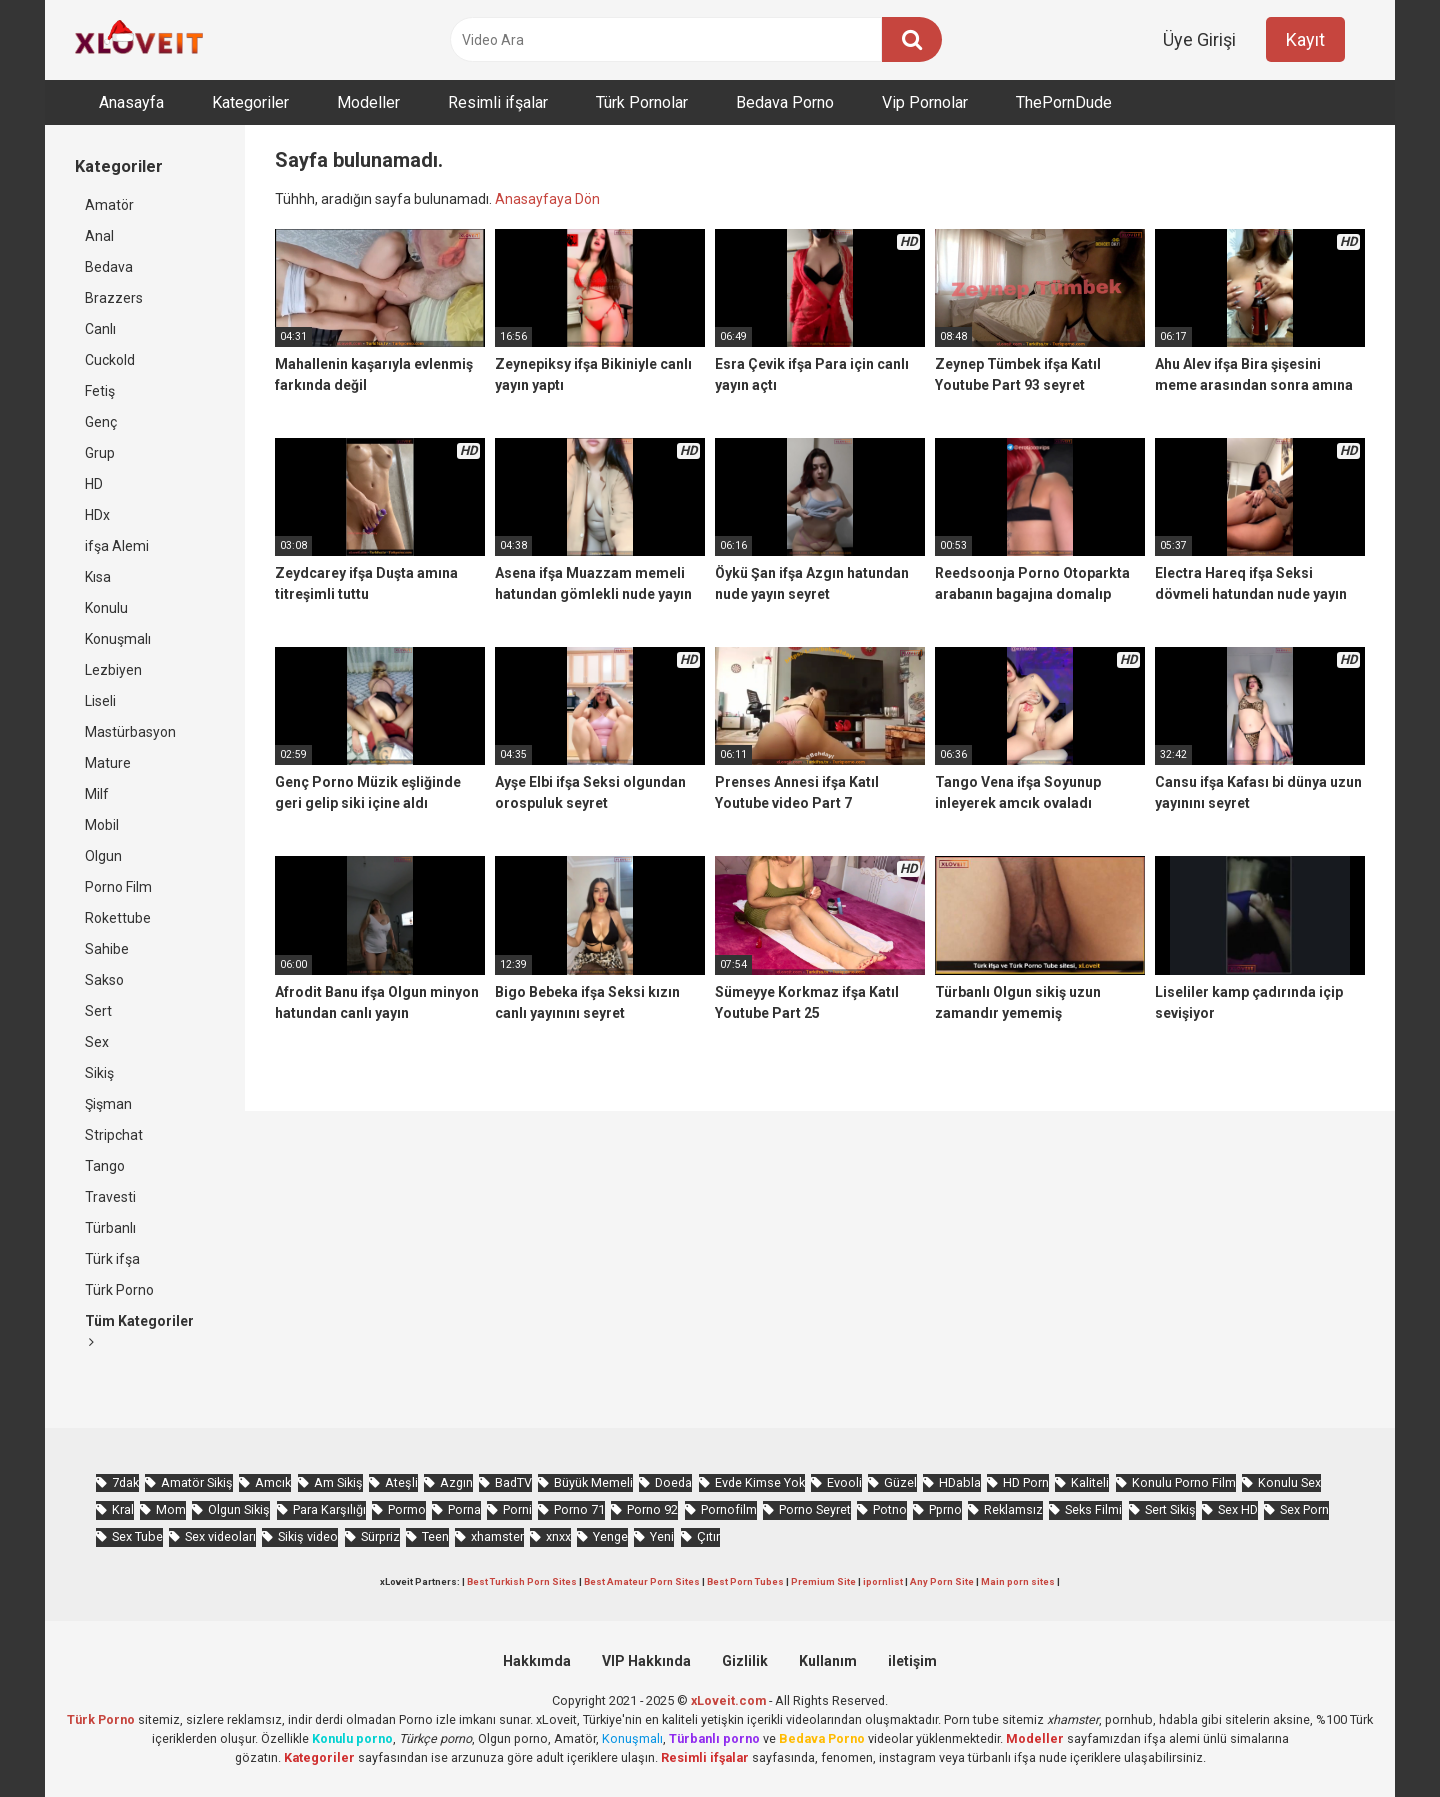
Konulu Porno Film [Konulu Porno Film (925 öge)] (1184, 1482)
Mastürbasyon (130, 732)
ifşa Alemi (117, 546)
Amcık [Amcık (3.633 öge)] (273, 1482)
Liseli (100, 701)
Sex (97, 1042)
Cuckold (110, 360)
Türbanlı (110, 1228)
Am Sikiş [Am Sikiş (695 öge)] (338, 1482)
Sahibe (107, 949)
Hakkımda (537, 1661)
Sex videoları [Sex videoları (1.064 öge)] (220, 1536)
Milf (97, 794)
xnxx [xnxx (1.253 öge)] (558, 1536)
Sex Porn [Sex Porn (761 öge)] (1304, 1509)
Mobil (102, 825)
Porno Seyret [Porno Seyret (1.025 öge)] (815, 1509)
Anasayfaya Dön (547, 199)
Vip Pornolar (925, 102)
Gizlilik (745, 1661)
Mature (108, 763)
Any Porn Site (942, 1581)
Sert (98, 1011)
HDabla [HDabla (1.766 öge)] (960, 1482)
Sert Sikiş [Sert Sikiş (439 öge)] (1170, 1509)
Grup (100, 453)
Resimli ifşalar (498, 102)
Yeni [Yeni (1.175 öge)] (662, 1536)
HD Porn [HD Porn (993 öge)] (1026, 1482)
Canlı (100, 329)
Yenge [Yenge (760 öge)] (610, 1536)
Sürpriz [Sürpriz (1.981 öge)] (380, 1536)
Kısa (98, 577)
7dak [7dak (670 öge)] (125, 1482)
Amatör (109, 205)
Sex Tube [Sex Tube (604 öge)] (137, 1536)
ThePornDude (1064, 102)
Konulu (106, 608)
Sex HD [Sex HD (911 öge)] (1238, 1509)
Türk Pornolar (642, 102)
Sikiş (99, 1073)
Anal (99, 236)
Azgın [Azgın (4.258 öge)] (456, 1482)
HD (94, 484)
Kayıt (1305, 39)
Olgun (103, 856)
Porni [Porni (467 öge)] (517, 1509)
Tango (105, 1166)
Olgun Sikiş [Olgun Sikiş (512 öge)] (239, 1509)
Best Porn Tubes (745, 1581)
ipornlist (883, 1581)
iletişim (912, 1661)
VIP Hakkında (646, 1661)
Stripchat (114, 1135)
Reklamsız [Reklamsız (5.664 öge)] (1013, 1509)
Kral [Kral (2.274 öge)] (123, 1509)
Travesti (110, 1197)
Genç (101, 422)
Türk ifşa (112, 1259)
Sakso (104, 980)
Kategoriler (250, 102)
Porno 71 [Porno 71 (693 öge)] (579, 1509)
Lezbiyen (113, 670)
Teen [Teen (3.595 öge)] (435, 1536)
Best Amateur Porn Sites (642, 1581)
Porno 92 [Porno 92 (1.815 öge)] (652, 1509)
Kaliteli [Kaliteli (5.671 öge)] (1090, 1482)
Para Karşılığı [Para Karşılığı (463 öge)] (329, 1509)
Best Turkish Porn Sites (522, 1581)
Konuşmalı (118, 639)
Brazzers (114, 298)
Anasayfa (131, 102)
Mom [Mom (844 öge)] (171, 1509)
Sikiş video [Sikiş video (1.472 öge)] (308, 1536)
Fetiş (100, 391)
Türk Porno (119, 1290)
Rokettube (118, 918)
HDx (97, 515)
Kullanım (828, 1661)
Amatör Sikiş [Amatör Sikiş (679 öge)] (197, 1482)
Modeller (368, 102)
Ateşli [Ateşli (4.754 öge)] (401, 1482)
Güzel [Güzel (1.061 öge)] (900, 1482)
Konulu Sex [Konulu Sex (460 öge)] (1289, 1482)
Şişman (108, 1104)
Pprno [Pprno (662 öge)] (945, 1509)
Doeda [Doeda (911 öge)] (673, 1482)
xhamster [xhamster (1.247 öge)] (497, 1536)
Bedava (109, 267)
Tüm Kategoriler (139, 1331)
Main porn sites (1018, 1581)
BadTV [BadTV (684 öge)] (513, 1482)
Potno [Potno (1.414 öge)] (890, 1509)
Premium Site (823, 1581)
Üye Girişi (1199, 39)
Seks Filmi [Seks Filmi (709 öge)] (1093, 1509)
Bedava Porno (785, 102)
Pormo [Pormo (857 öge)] (407, 1509)
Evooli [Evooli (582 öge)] (844, 1482)
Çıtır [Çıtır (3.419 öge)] (708, 1536)
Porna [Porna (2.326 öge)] (464, 1509)
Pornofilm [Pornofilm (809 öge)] (729, 1509)
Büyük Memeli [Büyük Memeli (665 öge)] (593, 1482)
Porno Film (118, 887)
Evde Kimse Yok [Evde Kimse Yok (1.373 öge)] (760, 1482)
